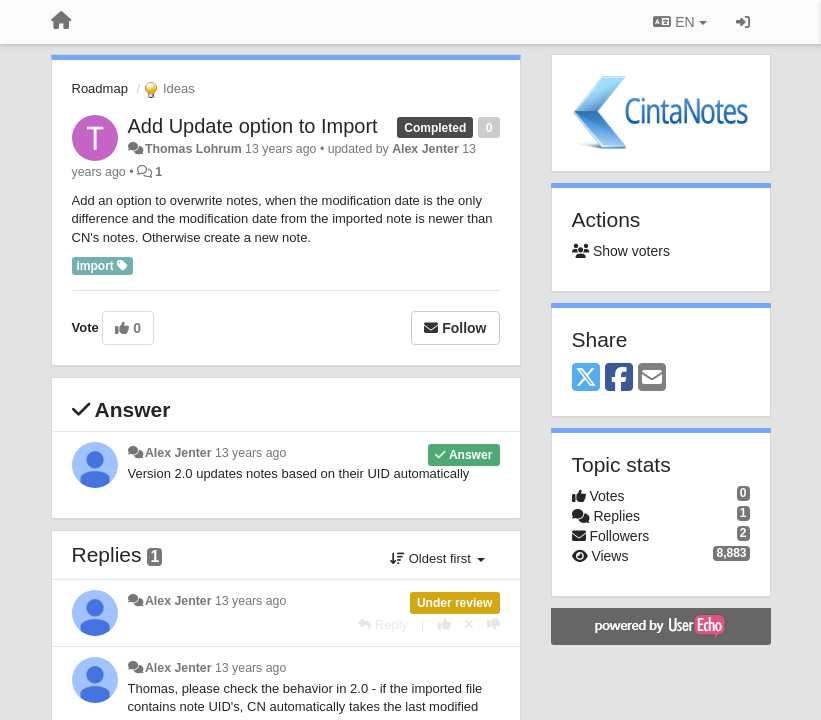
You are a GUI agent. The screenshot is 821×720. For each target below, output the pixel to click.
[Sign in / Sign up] (743, 22)
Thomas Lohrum (193, 149)
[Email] (652, 378)
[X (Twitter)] (586, 378)
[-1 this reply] (493, 624)
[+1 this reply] (444, 624)
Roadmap (100, 88)
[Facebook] (619, 378)
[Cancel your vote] (469, 624)
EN (679, 22)
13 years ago (250, 453)
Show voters (621, 251)
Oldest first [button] (437, 558)
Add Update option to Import (253, 126)
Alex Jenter (425, 149)
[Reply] (383, 624)
